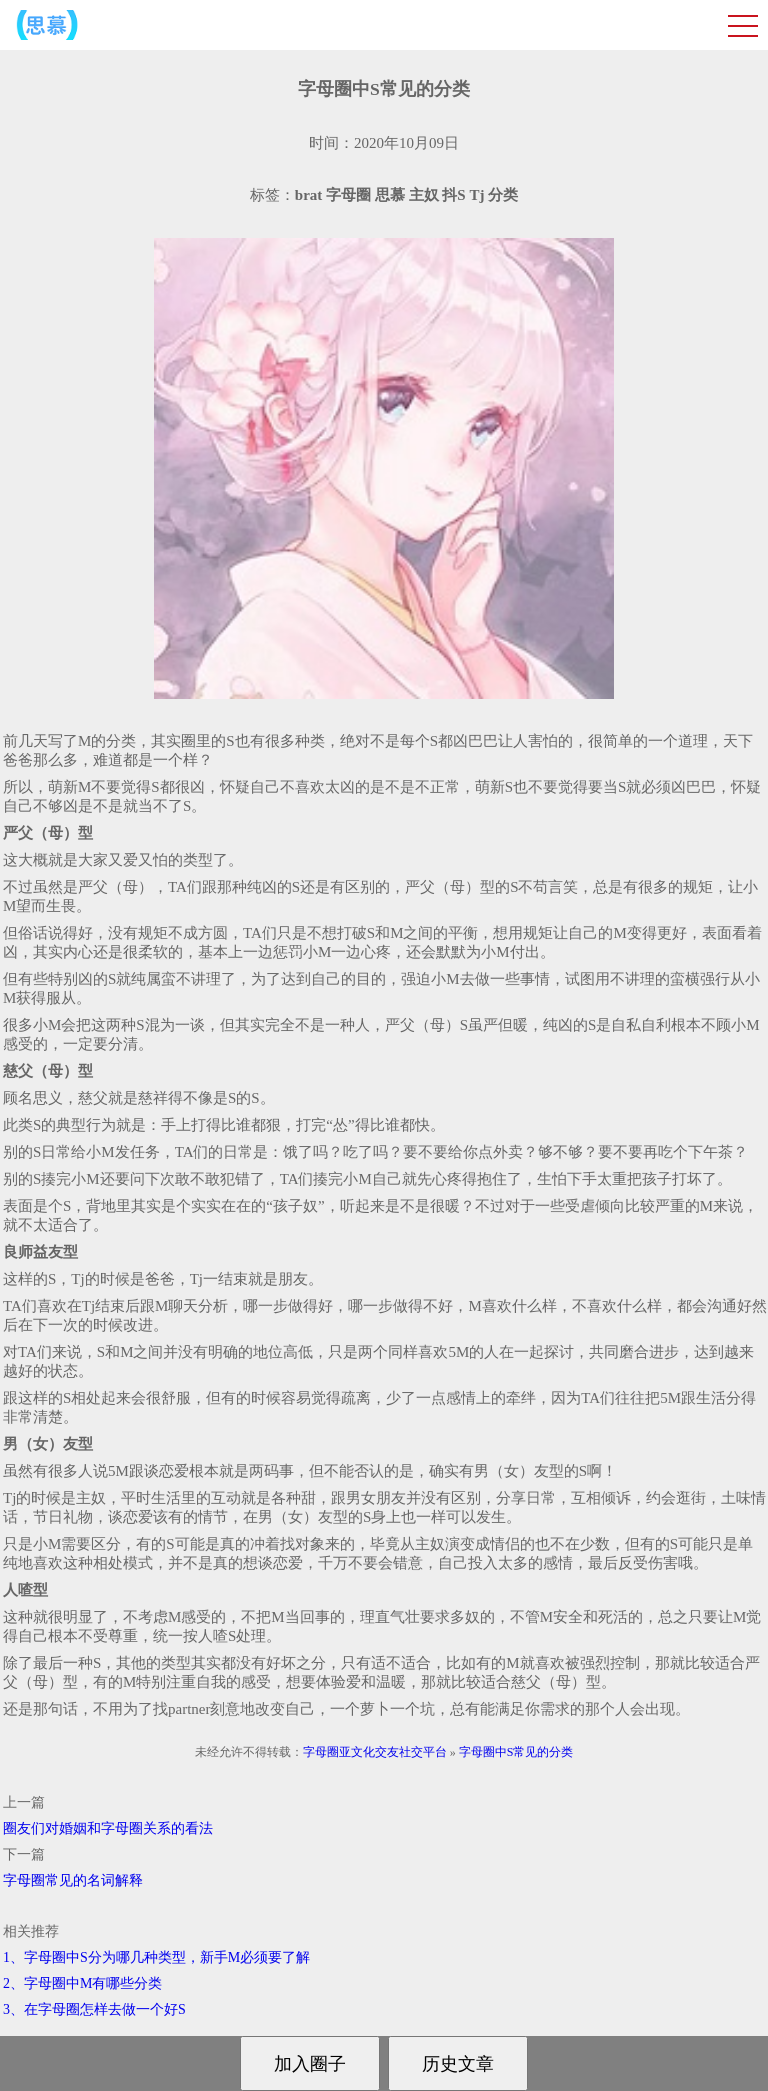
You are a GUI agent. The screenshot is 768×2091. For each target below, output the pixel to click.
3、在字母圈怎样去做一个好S (94, 2009)
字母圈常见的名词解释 (73, 1880)
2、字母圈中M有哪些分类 (82, 1983)
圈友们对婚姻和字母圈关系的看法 (108, 1828)
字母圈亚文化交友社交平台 (375, 1752)
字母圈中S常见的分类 (516, 1752)
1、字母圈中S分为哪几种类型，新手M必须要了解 (156, 1957)
